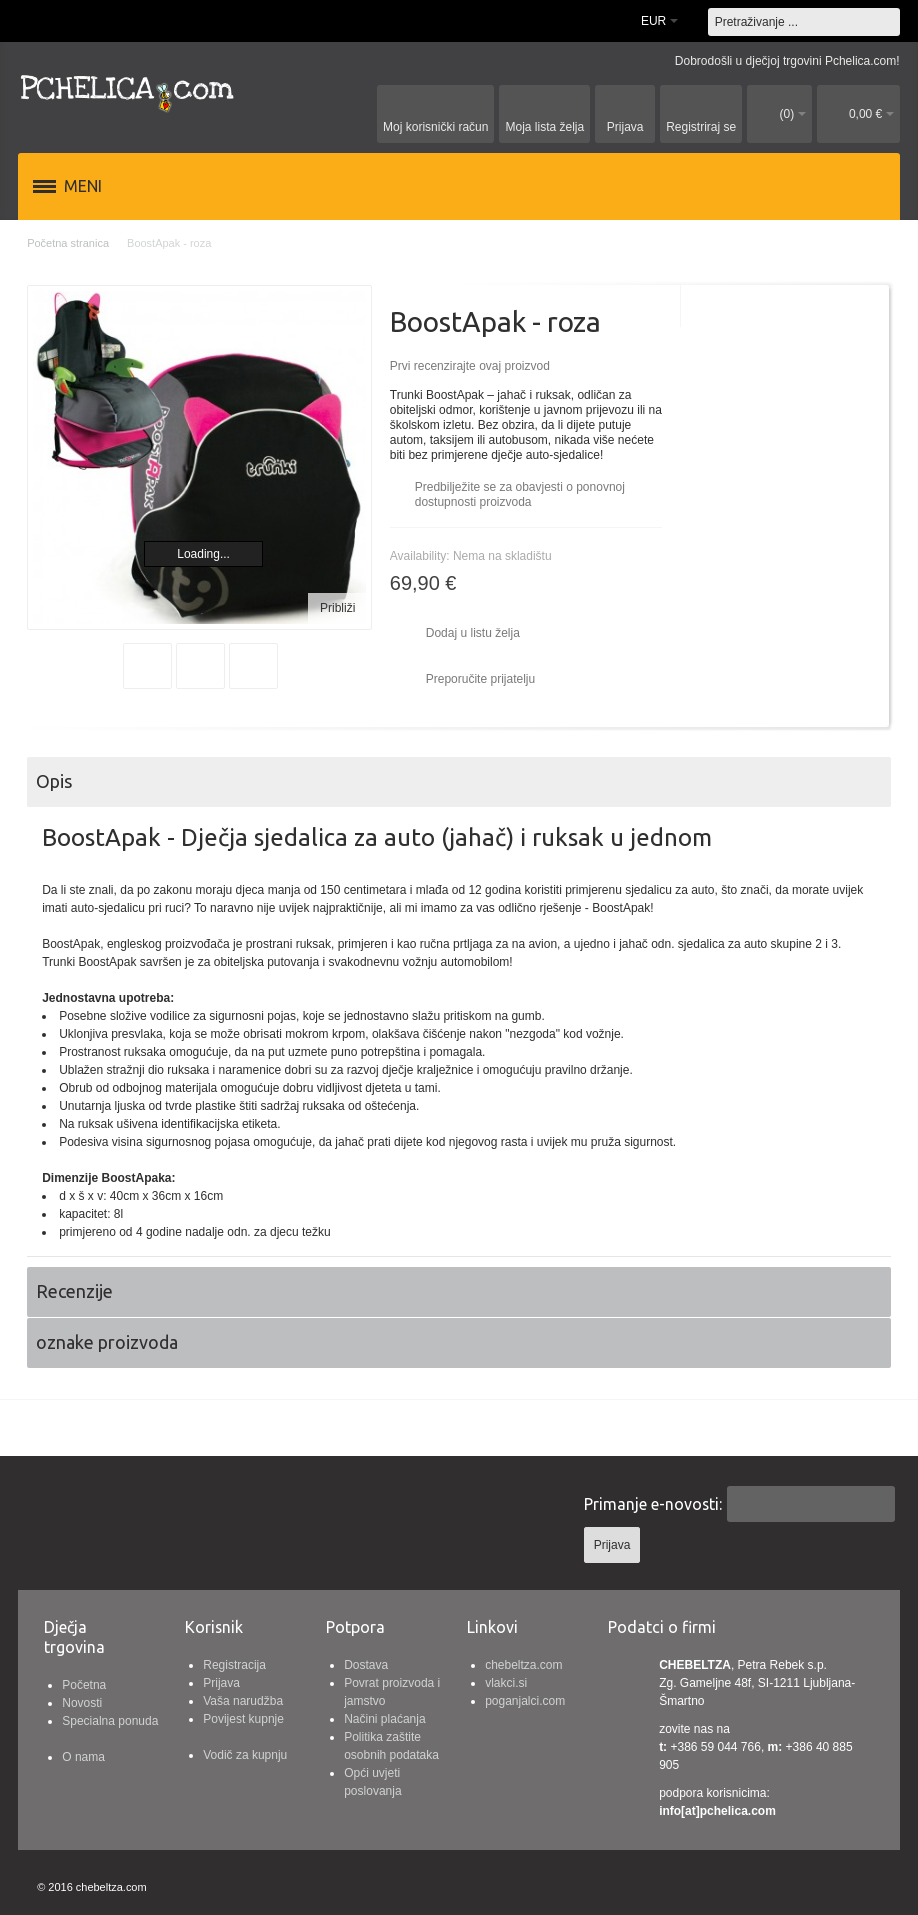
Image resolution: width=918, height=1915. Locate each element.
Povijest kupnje (243, 1719)
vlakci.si (506, 1683)
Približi (337, 608)
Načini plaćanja (384, 1719)
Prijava (221, 1683)
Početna (84, 1685)
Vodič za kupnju (245, 1755)
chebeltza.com (523, 1665)
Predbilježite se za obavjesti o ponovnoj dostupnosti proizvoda (520, 494)
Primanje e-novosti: (653, 1504)
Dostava (366, 1665)
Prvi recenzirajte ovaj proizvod (470, 366)
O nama (83, 1757)
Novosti (82, 1703)
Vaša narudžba (243, 1701)
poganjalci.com (525, 1701)
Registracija (234, 1665)
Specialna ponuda (110, 1721)
